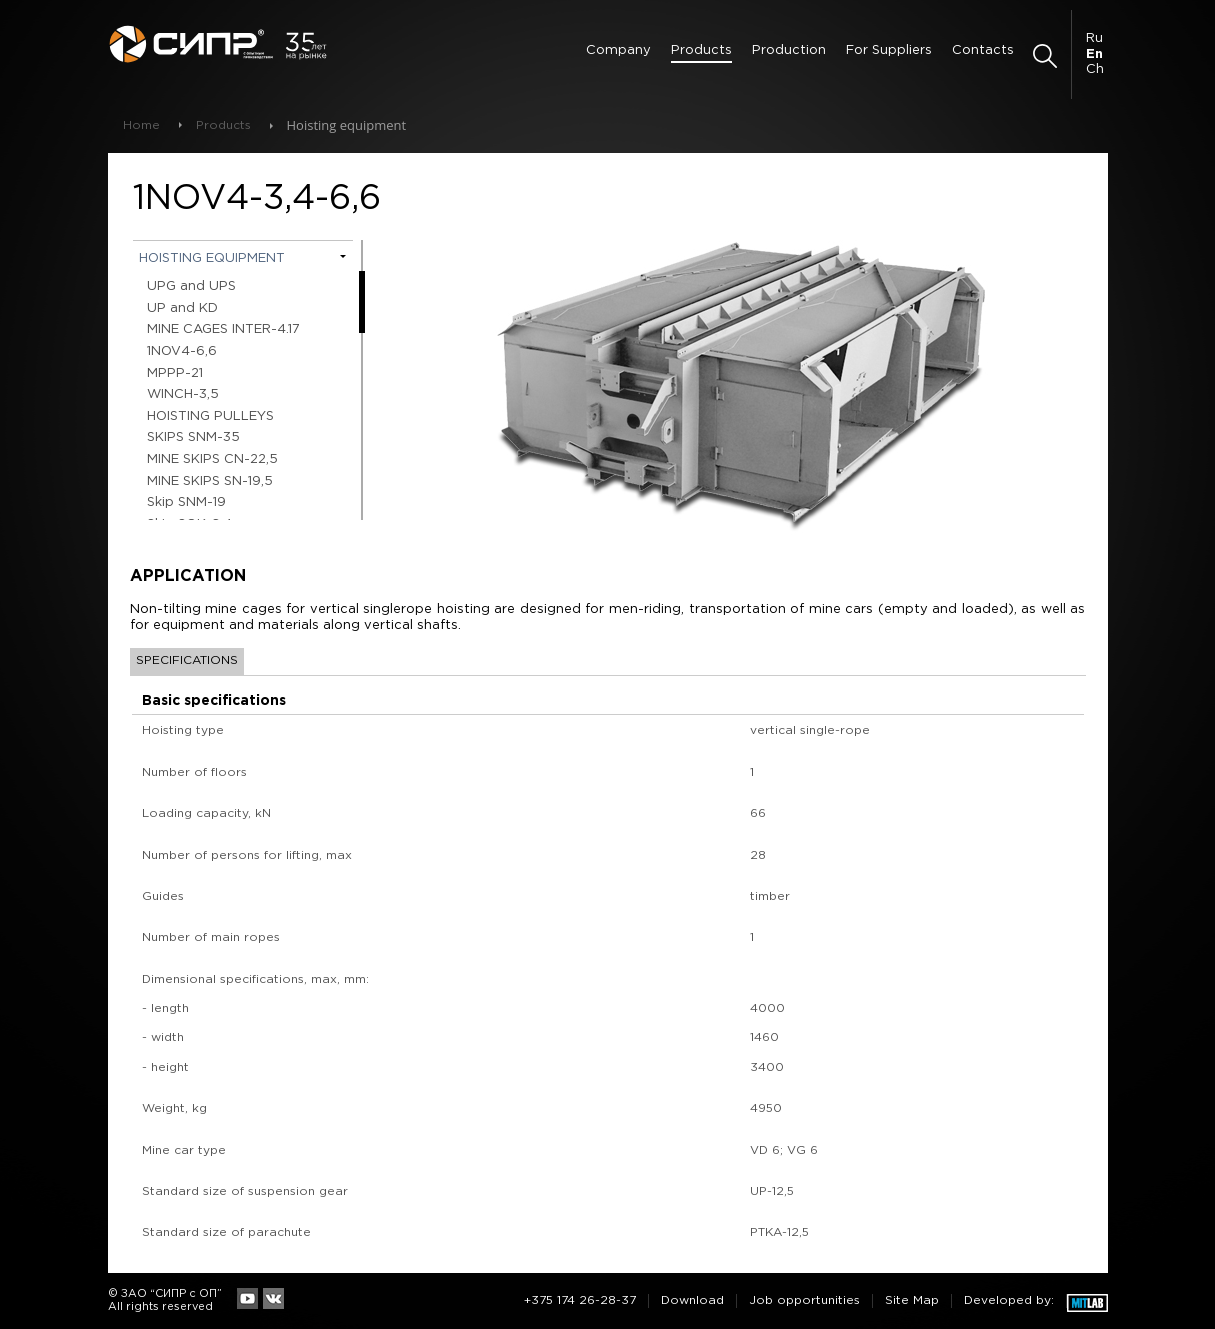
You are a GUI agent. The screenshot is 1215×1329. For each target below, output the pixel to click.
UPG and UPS (191, 286)
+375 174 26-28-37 (580, 1300)
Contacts (983, 50)
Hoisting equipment (212, 258)
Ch (1095, 69)
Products (701, 50)
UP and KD (182, 308)
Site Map (912, 1300)
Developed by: (1009, 1300)
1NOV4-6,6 (182, 351)
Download (692, 1300)
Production (789, 50)
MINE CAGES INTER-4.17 (223, 329)
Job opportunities (804, 1300)
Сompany (618, 50)
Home (141, 125)
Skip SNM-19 (186, 502)
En (1094, 54)
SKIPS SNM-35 (193, 437)
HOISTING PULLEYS (210, 416)
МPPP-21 (175, 373)
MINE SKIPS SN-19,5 (210, 481)
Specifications (187, 660)
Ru (1094, 38)
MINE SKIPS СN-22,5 (212, 459)
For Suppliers (889, 50)
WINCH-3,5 (183, 394)
